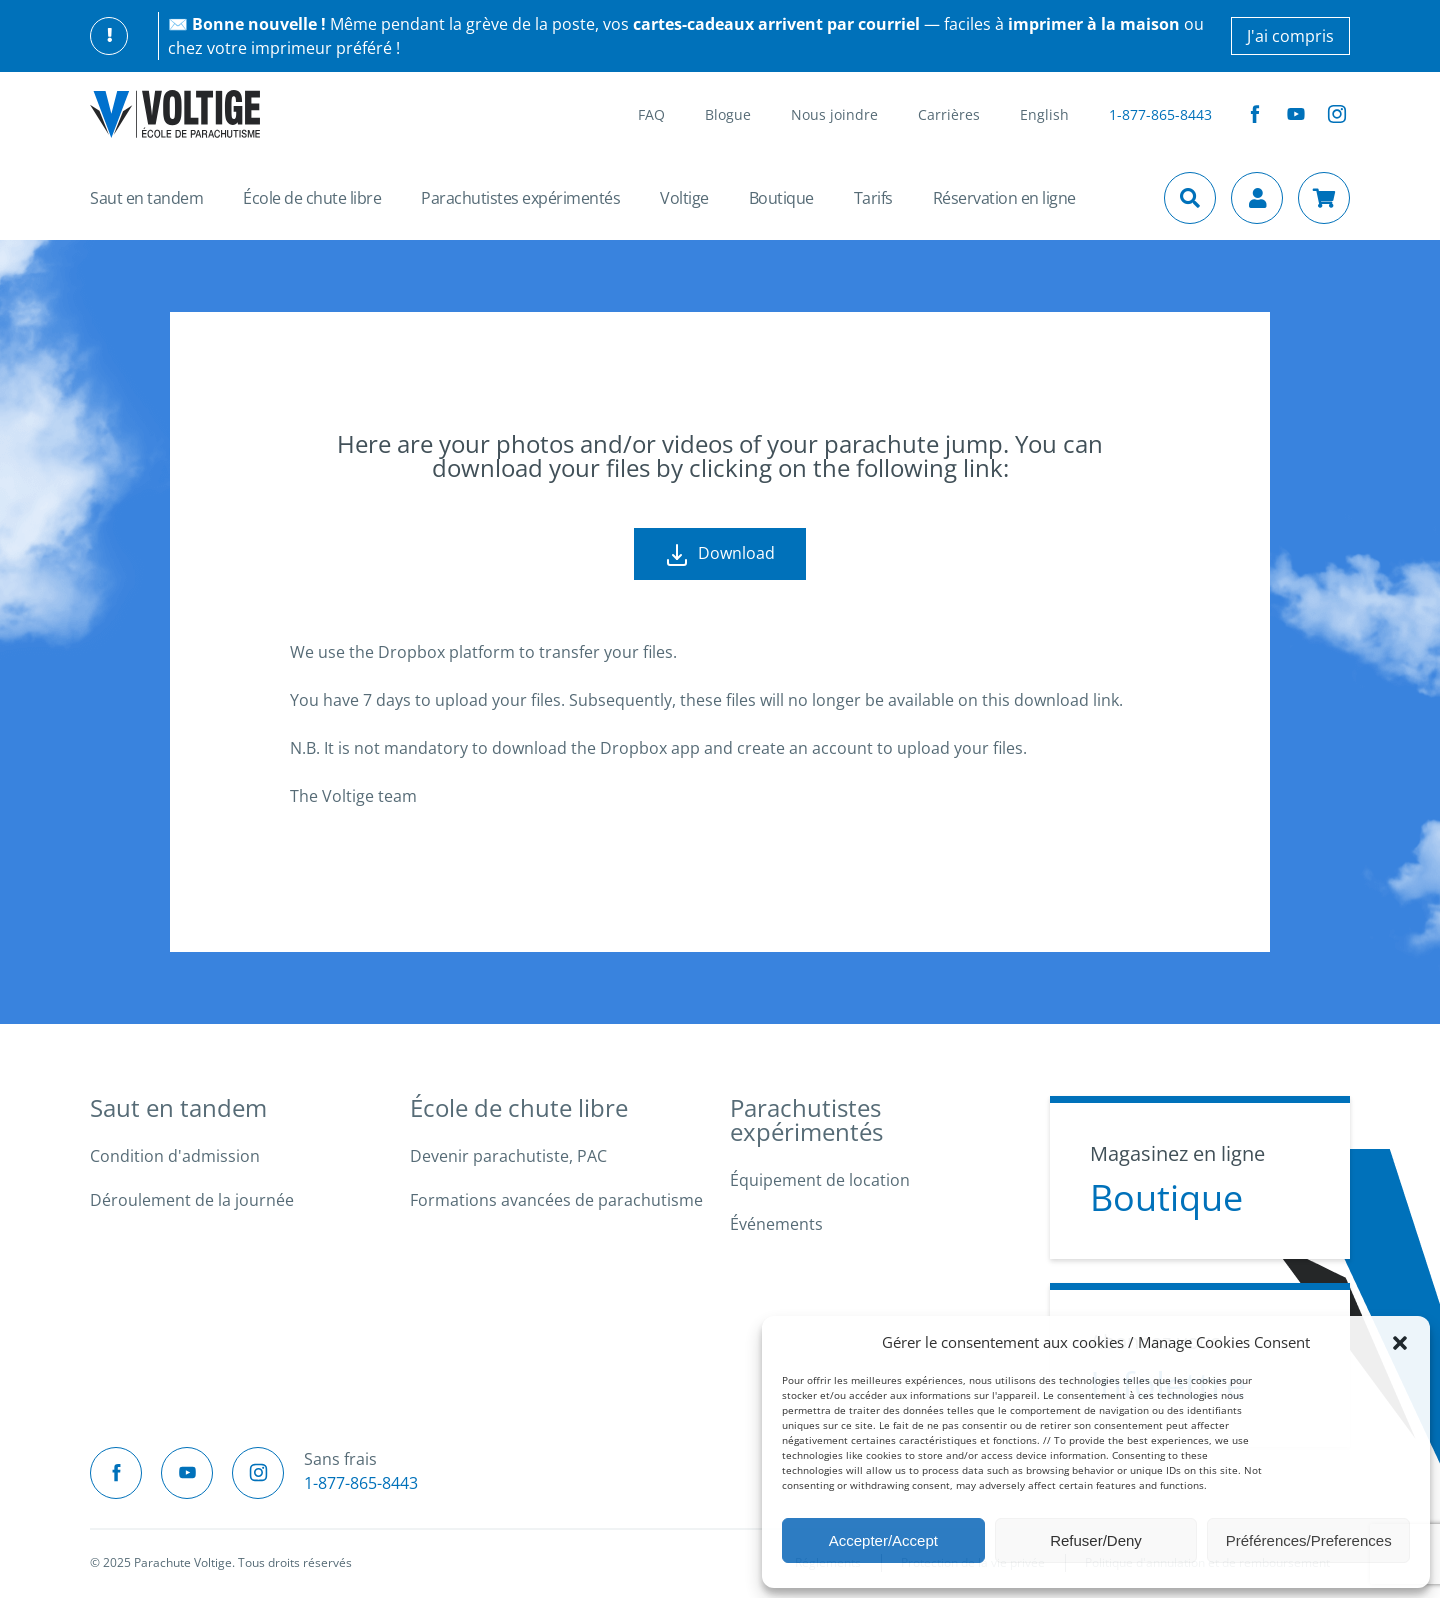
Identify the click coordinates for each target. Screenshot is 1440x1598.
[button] (1400, 1342)
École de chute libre (312, 198)
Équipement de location (820, 1180)
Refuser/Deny (1096, 1540)
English (1044, 114)
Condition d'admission (175, 1156)
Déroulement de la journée (192, 1200)
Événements (776, 1224)
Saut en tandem (146, 198)
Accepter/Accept (883, 1540)
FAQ (651, 114)
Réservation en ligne (1004, 198)
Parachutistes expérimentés (520, 198)
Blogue (728, 114)
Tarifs (873, 198)
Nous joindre (834, 114)
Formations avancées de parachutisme (556, 1200)
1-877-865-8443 (1160, 114)
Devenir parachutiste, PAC (508, 1156)
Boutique (781, 198)
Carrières (949, 114)
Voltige (684, 198)
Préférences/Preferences (1309, 1540)
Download (720, 554)
